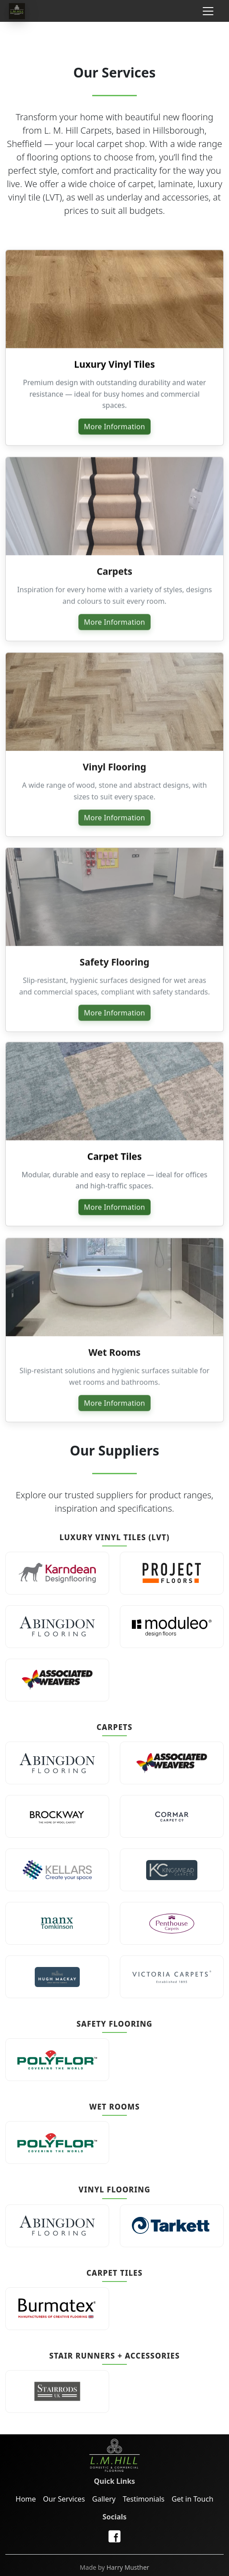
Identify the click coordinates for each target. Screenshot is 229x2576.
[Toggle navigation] (208, 11)
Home (26, 2499)
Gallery (104, 2499)
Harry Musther (127, 2567)
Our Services (64, 2499)
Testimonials (143, 2499)
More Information (114, 428)
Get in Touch (192, 2499)
